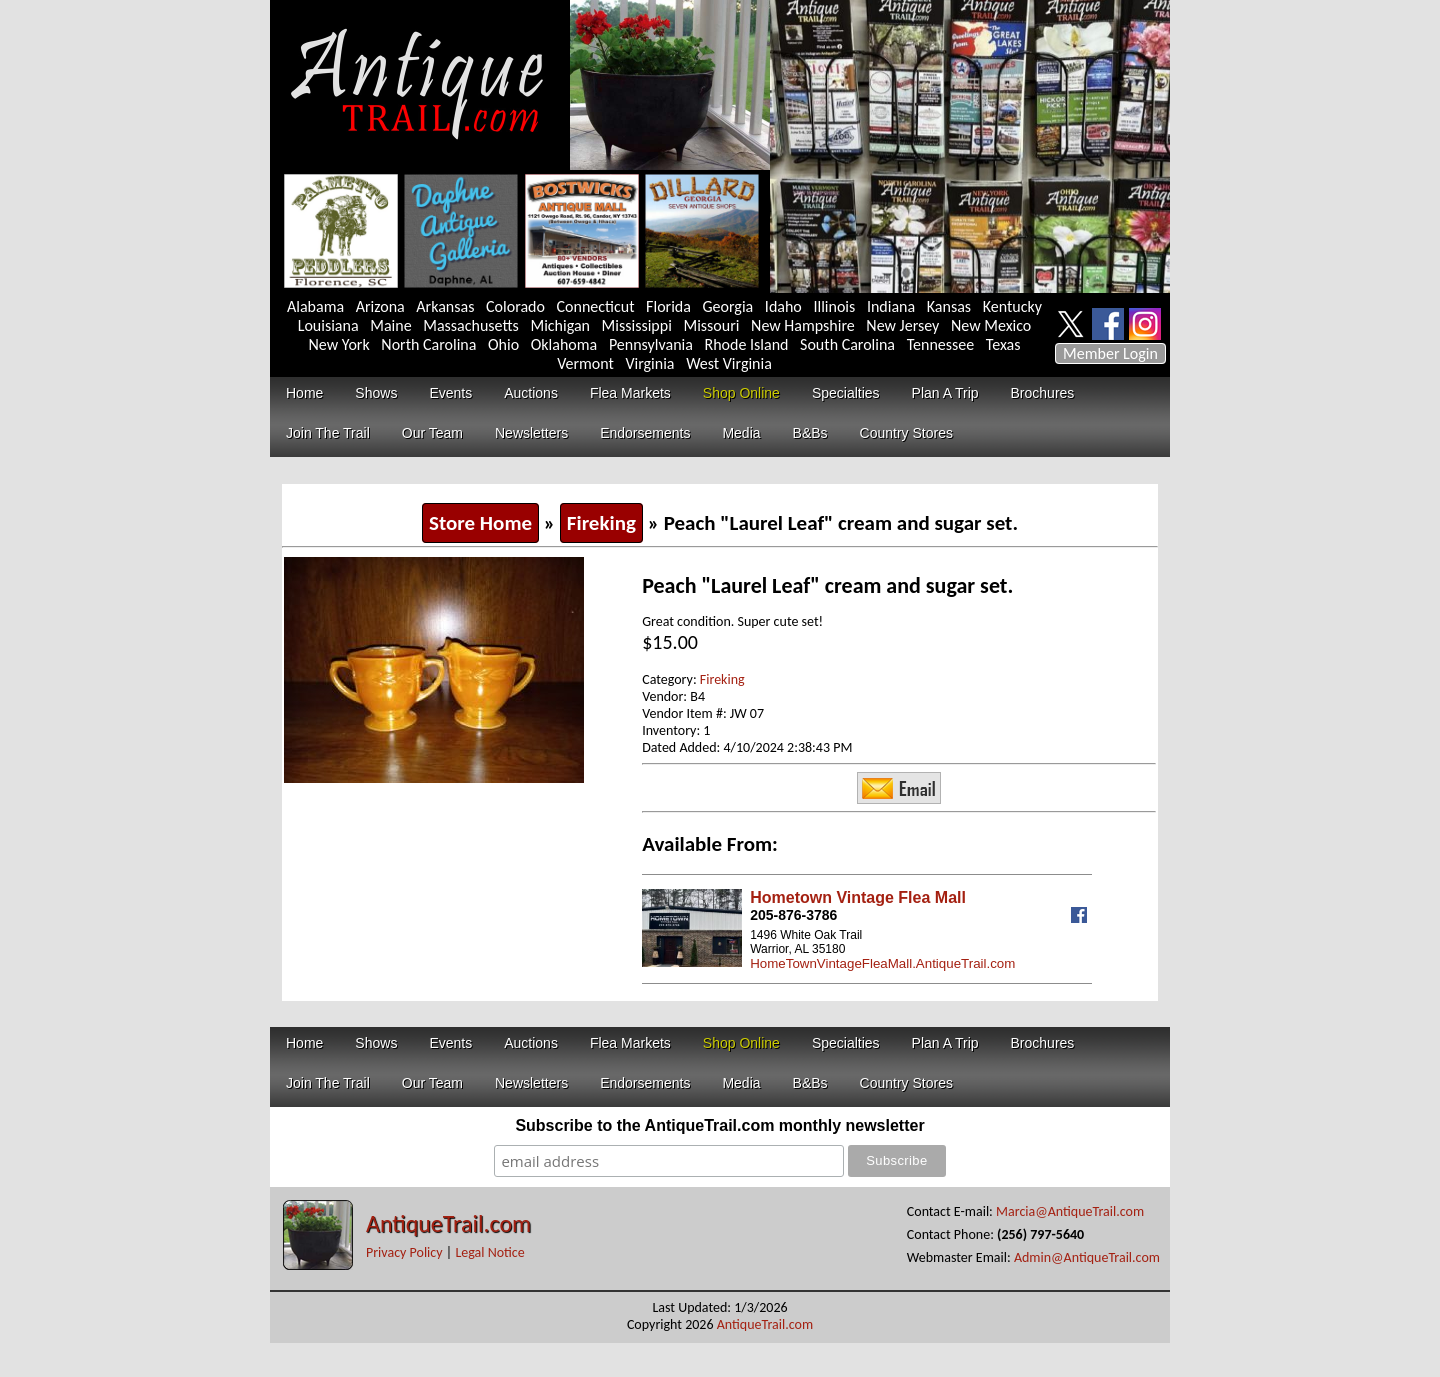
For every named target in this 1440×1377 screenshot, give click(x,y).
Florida (668, 306)
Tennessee (941, 344)
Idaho (783, 306)
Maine (390, 325)
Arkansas (445, 306)
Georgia (728, 306)
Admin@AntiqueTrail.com (1087, 1257)
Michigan (560, 325)
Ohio (503, 344)
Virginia (649, 363)
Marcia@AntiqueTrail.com (1070, 1211)
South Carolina (847, 344)
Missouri (711, 325)
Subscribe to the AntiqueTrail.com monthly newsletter (719, 1125)
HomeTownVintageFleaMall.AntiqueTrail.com (882, 963)
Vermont (585, 363)
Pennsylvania (651, 344)
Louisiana (328, 325)
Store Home (480, 523)
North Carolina (428, 344)
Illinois (834, 306)
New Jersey (902, 325)
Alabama (315, 306)
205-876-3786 (793, 915)
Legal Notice (489, 1252)
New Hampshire (803, 325)
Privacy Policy (404, 1252)
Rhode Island (747, 344)
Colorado (515, 306)
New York (339, 344)
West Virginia (729, 363)
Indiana (891, 306)
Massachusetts (471, 325)
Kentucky (1012, 306)
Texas (1003, 344)
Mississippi (637, 325)
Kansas (949, 306)
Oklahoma (564, 344)
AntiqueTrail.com (448, 1223)
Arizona (380, 306)
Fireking (601, 523)
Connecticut (596, 306)
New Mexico (991, 325)
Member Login (1110, 353)
